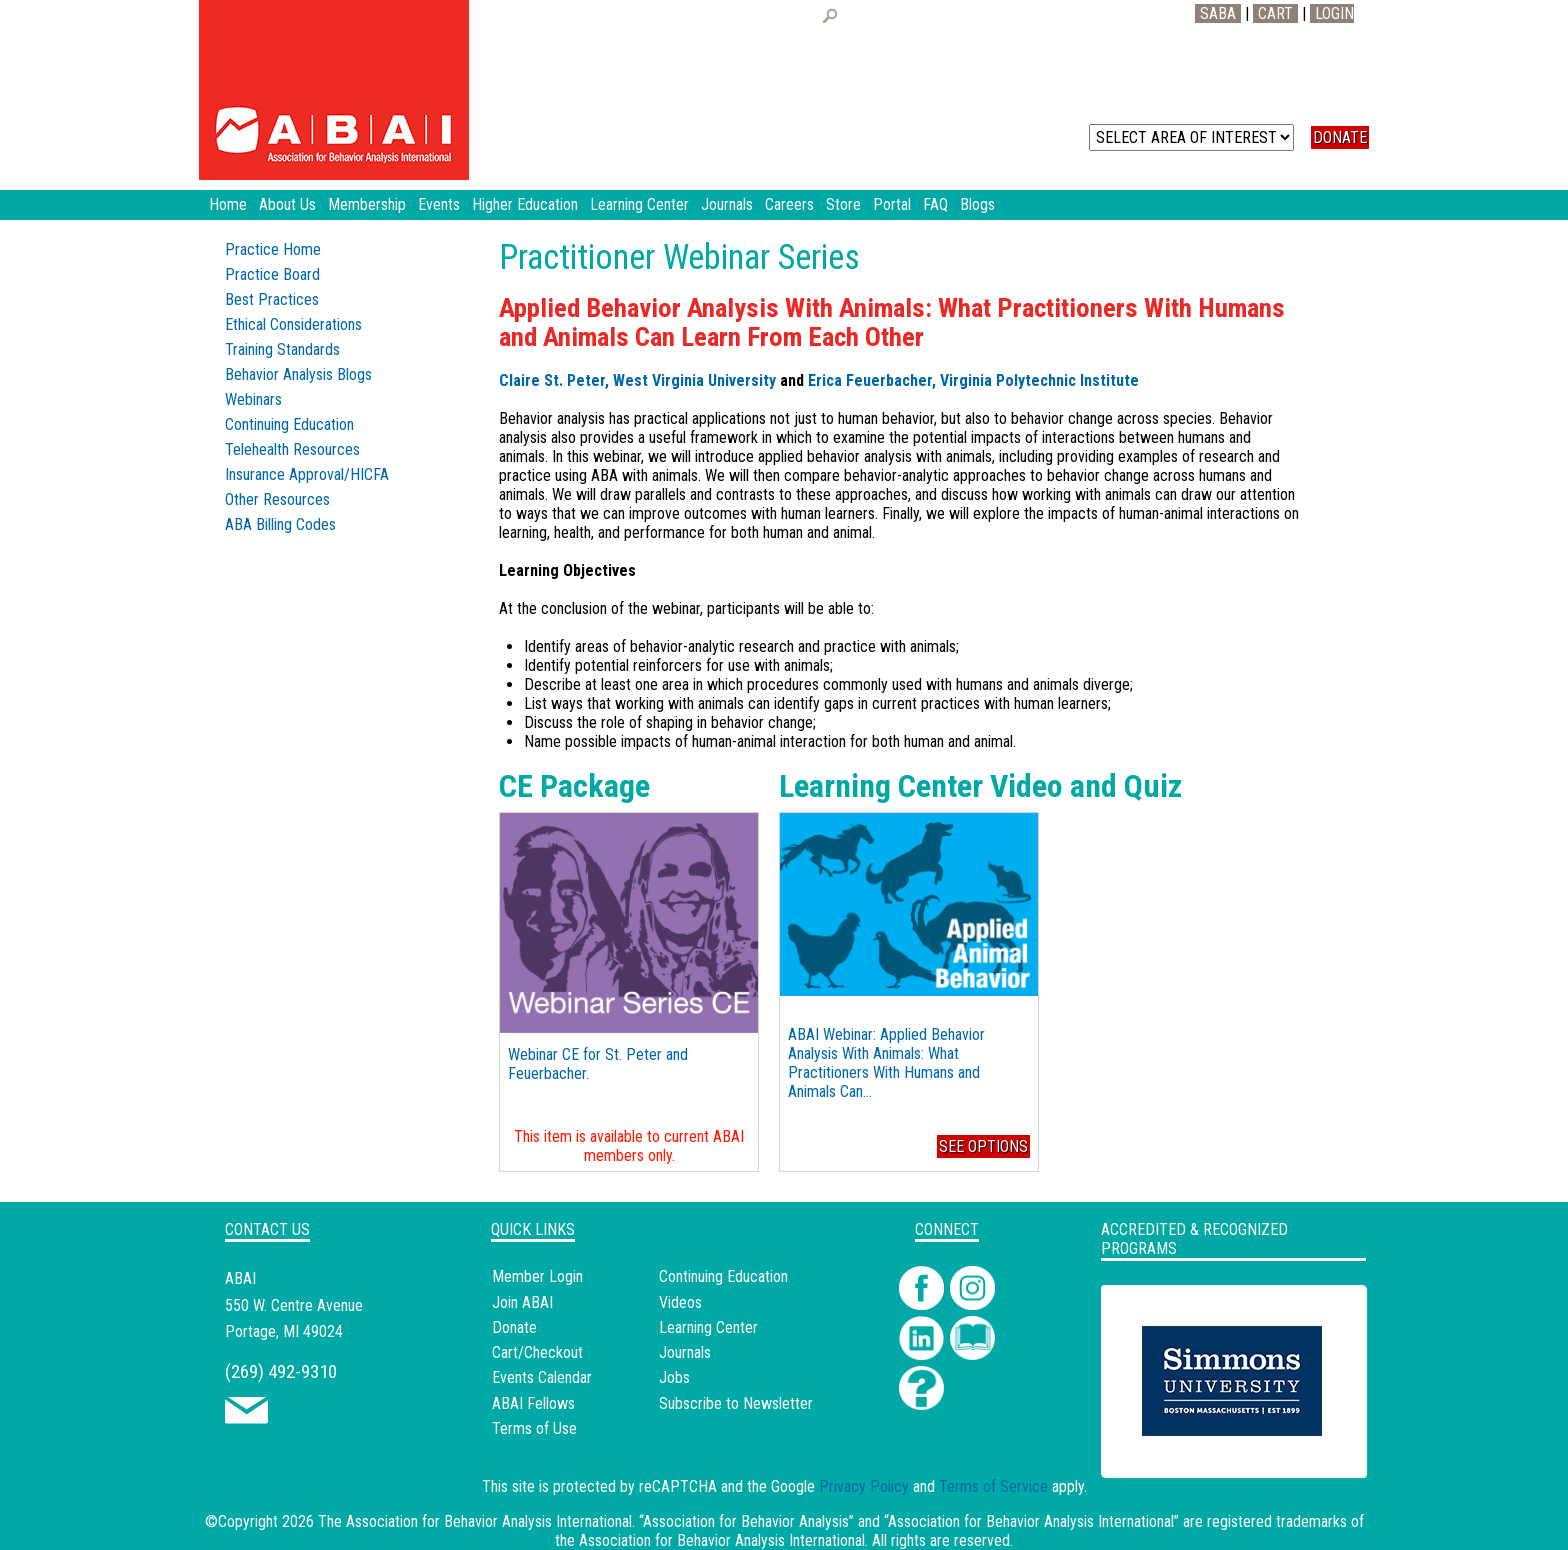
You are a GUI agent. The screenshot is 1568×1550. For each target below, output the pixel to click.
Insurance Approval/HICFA (307, 474)
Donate (514, 1327)
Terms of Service (993, 1486)
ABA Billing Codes (280, 524)
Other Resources (277, 499)
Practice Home (273, 249)
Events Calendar (542, 1377)
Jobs (674, 1377)
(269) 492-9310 (281, 1371)
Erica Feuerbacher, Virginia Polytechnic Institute (973, 380)
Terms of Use (534, 1428)
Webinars (253, 399)
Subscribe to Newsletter (736, 1403)
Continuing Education (289, 424)
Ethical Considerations (293, 324)
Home (228, 204)
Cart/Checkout (537, 1352)
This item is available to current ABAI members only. (629, 1146)
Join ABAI (522, 1302)
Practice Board (272, 274)
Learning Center (708, 1327)
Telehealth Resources (292, 449)
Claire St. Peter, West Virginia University (637, 380)
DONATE (1340, 137)
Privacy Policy (864, 1486)
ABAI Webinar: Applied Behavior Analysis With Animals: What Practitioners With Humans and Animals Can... (886, 1063)
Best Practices (272, 299)
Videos (680, 1302)
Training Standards (282, 349)
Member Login (537, 1276)
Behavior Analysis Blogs (298, 374)
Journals (685, 1352)
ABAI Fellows (533, 1403)
